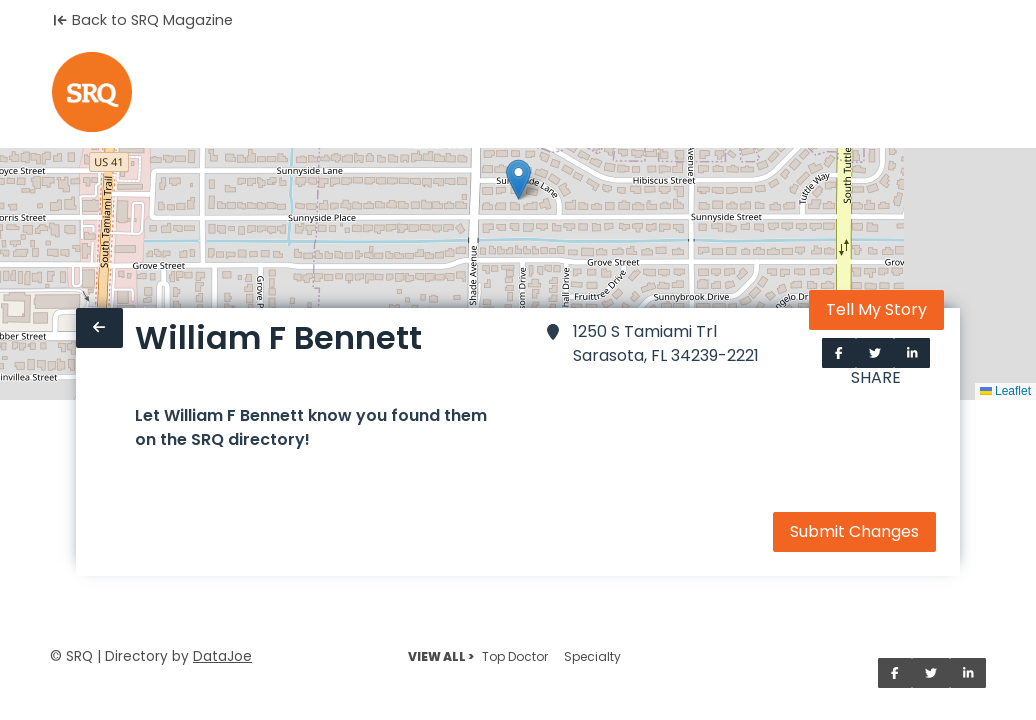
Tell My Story (876, 309)
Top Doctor (515, 656)
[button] (518, 179)
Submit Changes (854, 531)
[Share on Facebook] (839, 353)
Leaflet (1005, 391)
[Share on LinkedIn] (912, 353)
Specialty (592, 656)
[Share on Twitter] (875, 353)
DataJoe (222, 656)
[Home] (92, 92)
